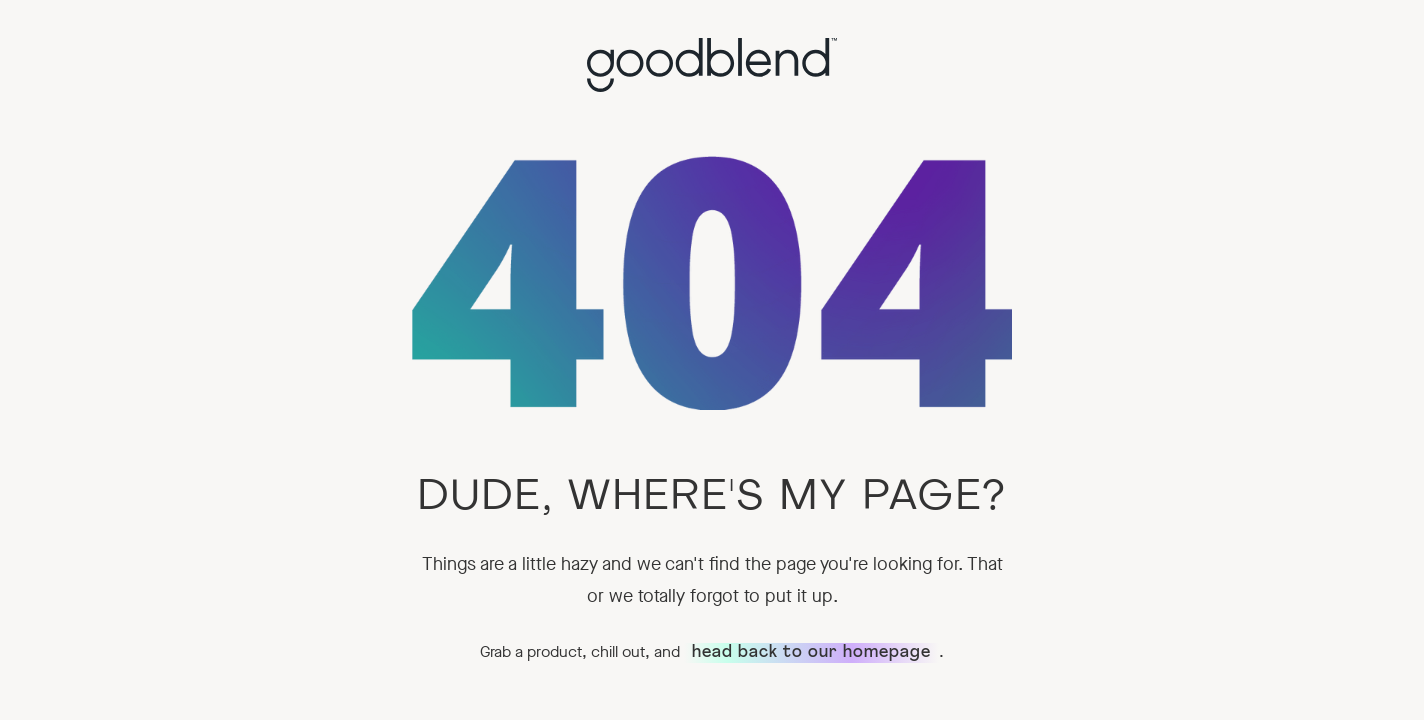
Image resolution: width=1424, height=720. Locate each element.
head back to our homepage (811, 653)
